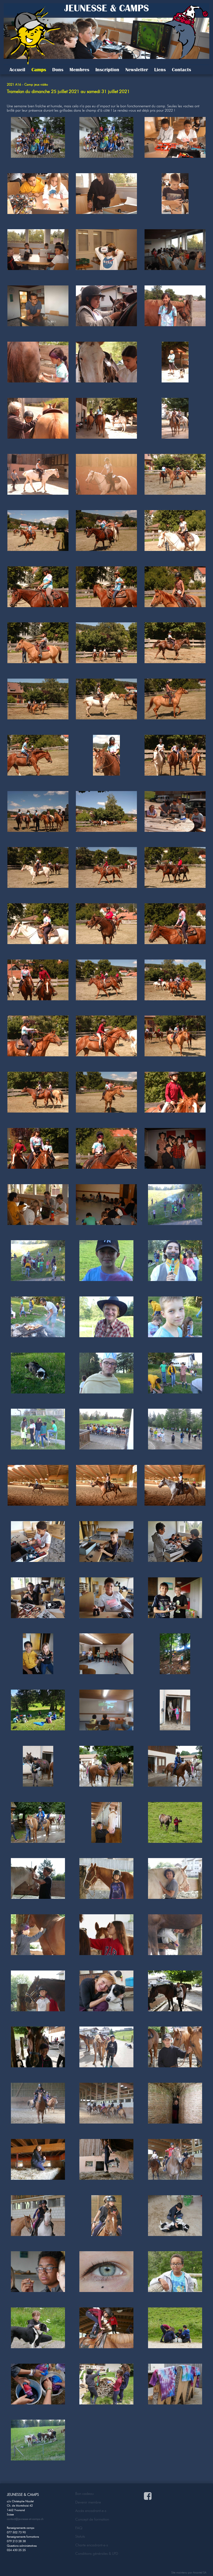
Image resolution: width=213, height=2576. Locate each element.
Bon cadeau (84, 2493)
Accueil (17, 69)
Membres (79, 69)
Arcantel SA (199, 2572)
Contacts (181, 69)
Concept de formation (92, 2519)
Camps (38, 69)
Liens (160, 69)
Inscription (107, 69)
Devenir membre (88, 2502)
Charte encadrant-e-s (91, 2545)
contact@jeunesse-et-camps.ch (25, 2519)
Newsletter (136, 69)
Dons (57, 69)
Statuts (80, 2536)
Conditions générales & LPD (96, 2553)
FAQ (78, 2528)
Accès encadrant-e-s (90, 2510)
